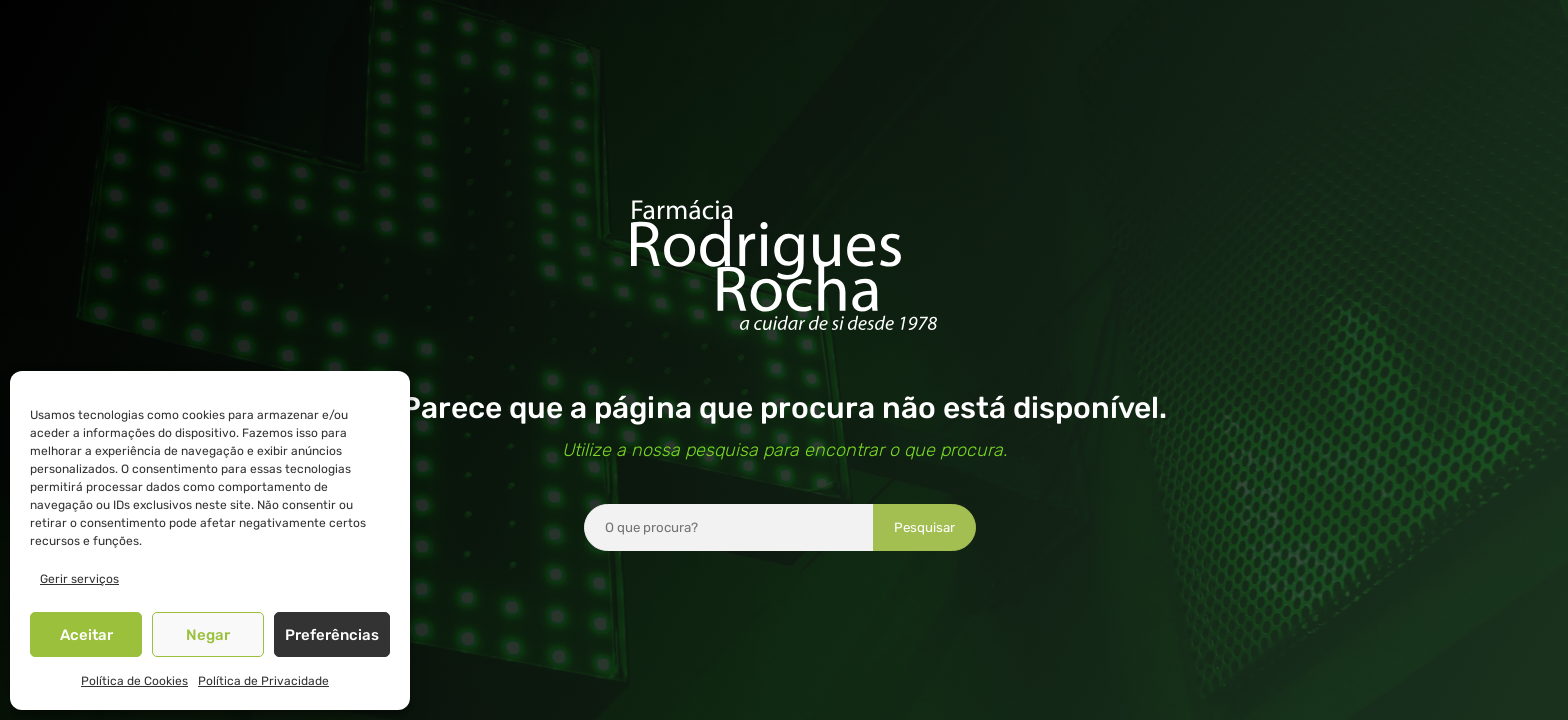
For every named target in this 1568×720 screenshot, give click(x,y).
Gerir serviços (79, 579)
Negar (208, 635)
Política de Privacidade (263, 681)
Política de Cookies (134, 681)
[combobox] (729, 527)
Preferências (332, 635)
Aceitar (86, 635)
